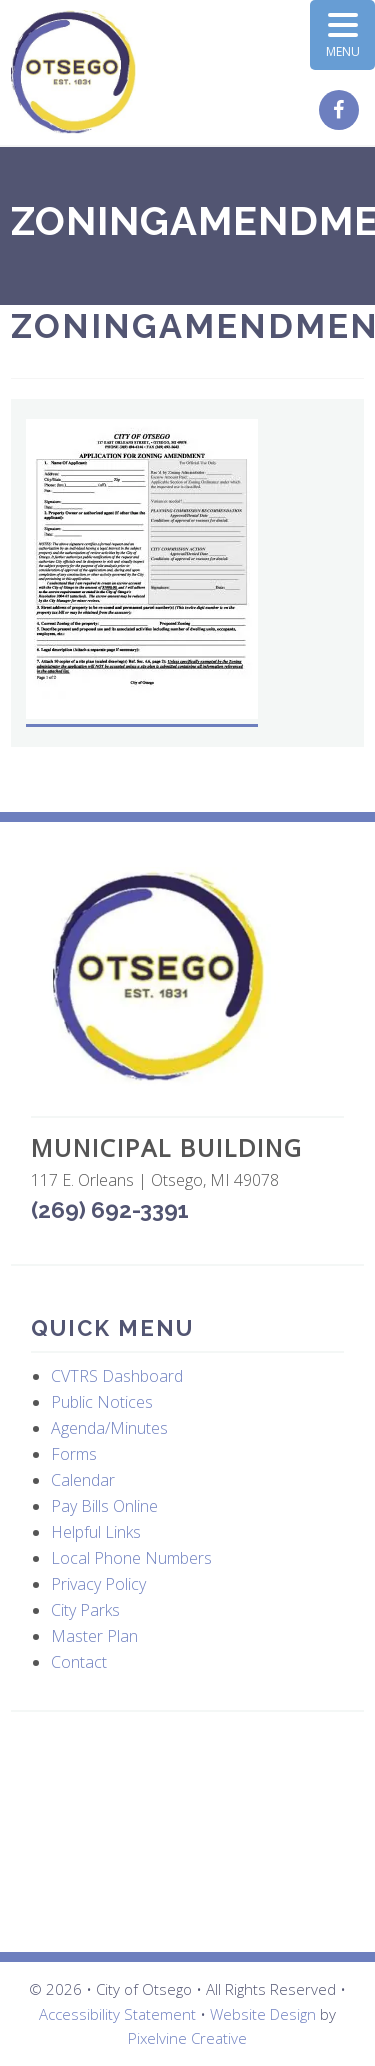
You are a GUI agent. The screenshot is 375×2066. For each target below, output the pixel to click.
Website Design (263, 2014)
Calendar (83, 1480)
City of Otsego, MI (73, 72)
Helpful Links (96, 1532)
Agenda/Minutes (109, 1428)
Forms (74, 1454)
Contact (79, 1662)
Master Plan (94, 1636)
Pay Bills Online (104, 1506)
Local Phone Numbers (131, 1558)
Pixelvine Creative (187, 2038)
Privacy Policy (98, 1584)
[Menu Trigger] (342, 35)
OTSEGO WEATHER (187, 1832)
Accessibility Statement (117, 2014)
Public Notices (102, 1402)
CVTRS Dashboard (117, 1376)
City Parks (85, 1610)
